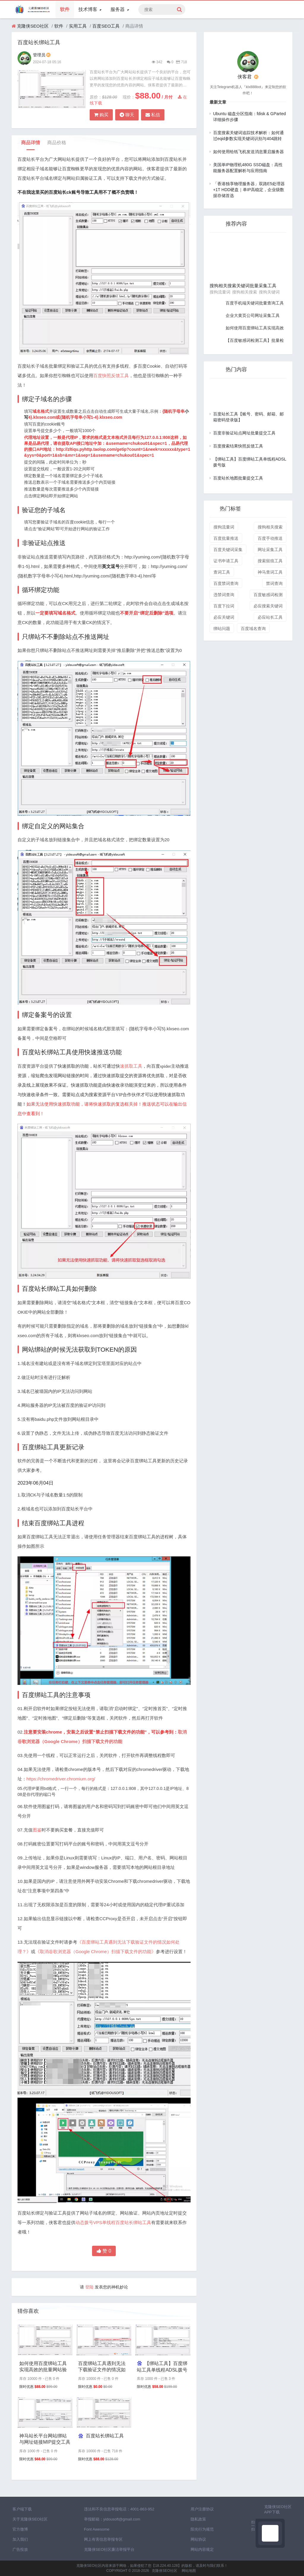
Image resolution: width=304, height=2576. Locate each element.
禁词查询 (274, 583)
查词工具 (221, 572)
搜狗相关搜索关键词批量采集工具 (243, 285)
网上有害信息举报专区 (103, 2539)
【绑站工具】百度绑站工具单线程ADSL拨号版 (162, 2367)
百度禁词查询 (225, 583)
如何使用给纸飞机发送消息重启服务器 (248, 151)
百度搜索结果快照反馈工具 (238, 446)
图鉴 (37, 1829)
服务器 (119, 9)
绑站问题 (221, 628)
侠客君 (248, 76)
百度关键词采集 (228, 549)
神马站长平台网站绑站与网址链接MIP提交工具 (44, 2439)
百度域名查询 (253, 628)
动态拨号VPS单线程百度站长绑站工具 (113, 2222)
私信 (152, 114)
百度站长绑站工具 (101, 2436)
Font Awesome (97, 2529)
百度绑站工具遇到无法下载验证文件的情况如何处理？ (102, 2367)
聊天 (127, 114)
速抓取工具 (131, 1066)
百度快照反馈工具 (111, 375)
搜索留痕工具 (270, 560)
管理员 (42, 55)
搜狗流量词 (223, 527)
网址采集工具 (270, 549)
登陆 (89, 2287)
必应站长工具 (270, 617)
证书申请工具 (225, 560)
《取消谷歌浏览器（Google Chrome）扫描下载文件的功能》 (95, 1951)
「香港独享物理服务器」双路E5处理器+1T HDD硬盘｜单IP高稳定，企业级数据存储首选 (249, 189)
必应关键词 (223, 617)
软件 (64, 9)
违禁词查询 (223, 594)
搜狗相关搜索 (270, 527)
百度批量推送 (225, 538)
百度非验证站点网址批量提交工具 (244, 433)
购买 (101, 114)
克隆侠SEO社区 (33, 25)
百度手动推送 (270, 538)
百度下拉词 (223, 606)
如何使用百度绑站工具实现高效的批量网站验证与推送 (43, 2367)
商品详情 (30, 142)
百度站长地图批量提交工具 (238, 478)
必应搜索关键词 (268, 606)
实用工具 (78, 25)
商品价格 (56, 142)
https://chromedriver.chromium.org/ (60, 1778)
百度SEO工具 (106, 25)
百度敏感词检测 (268, 594)
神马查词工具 (270, 572)
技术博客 (90, 9)
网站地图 (189, 2571)
